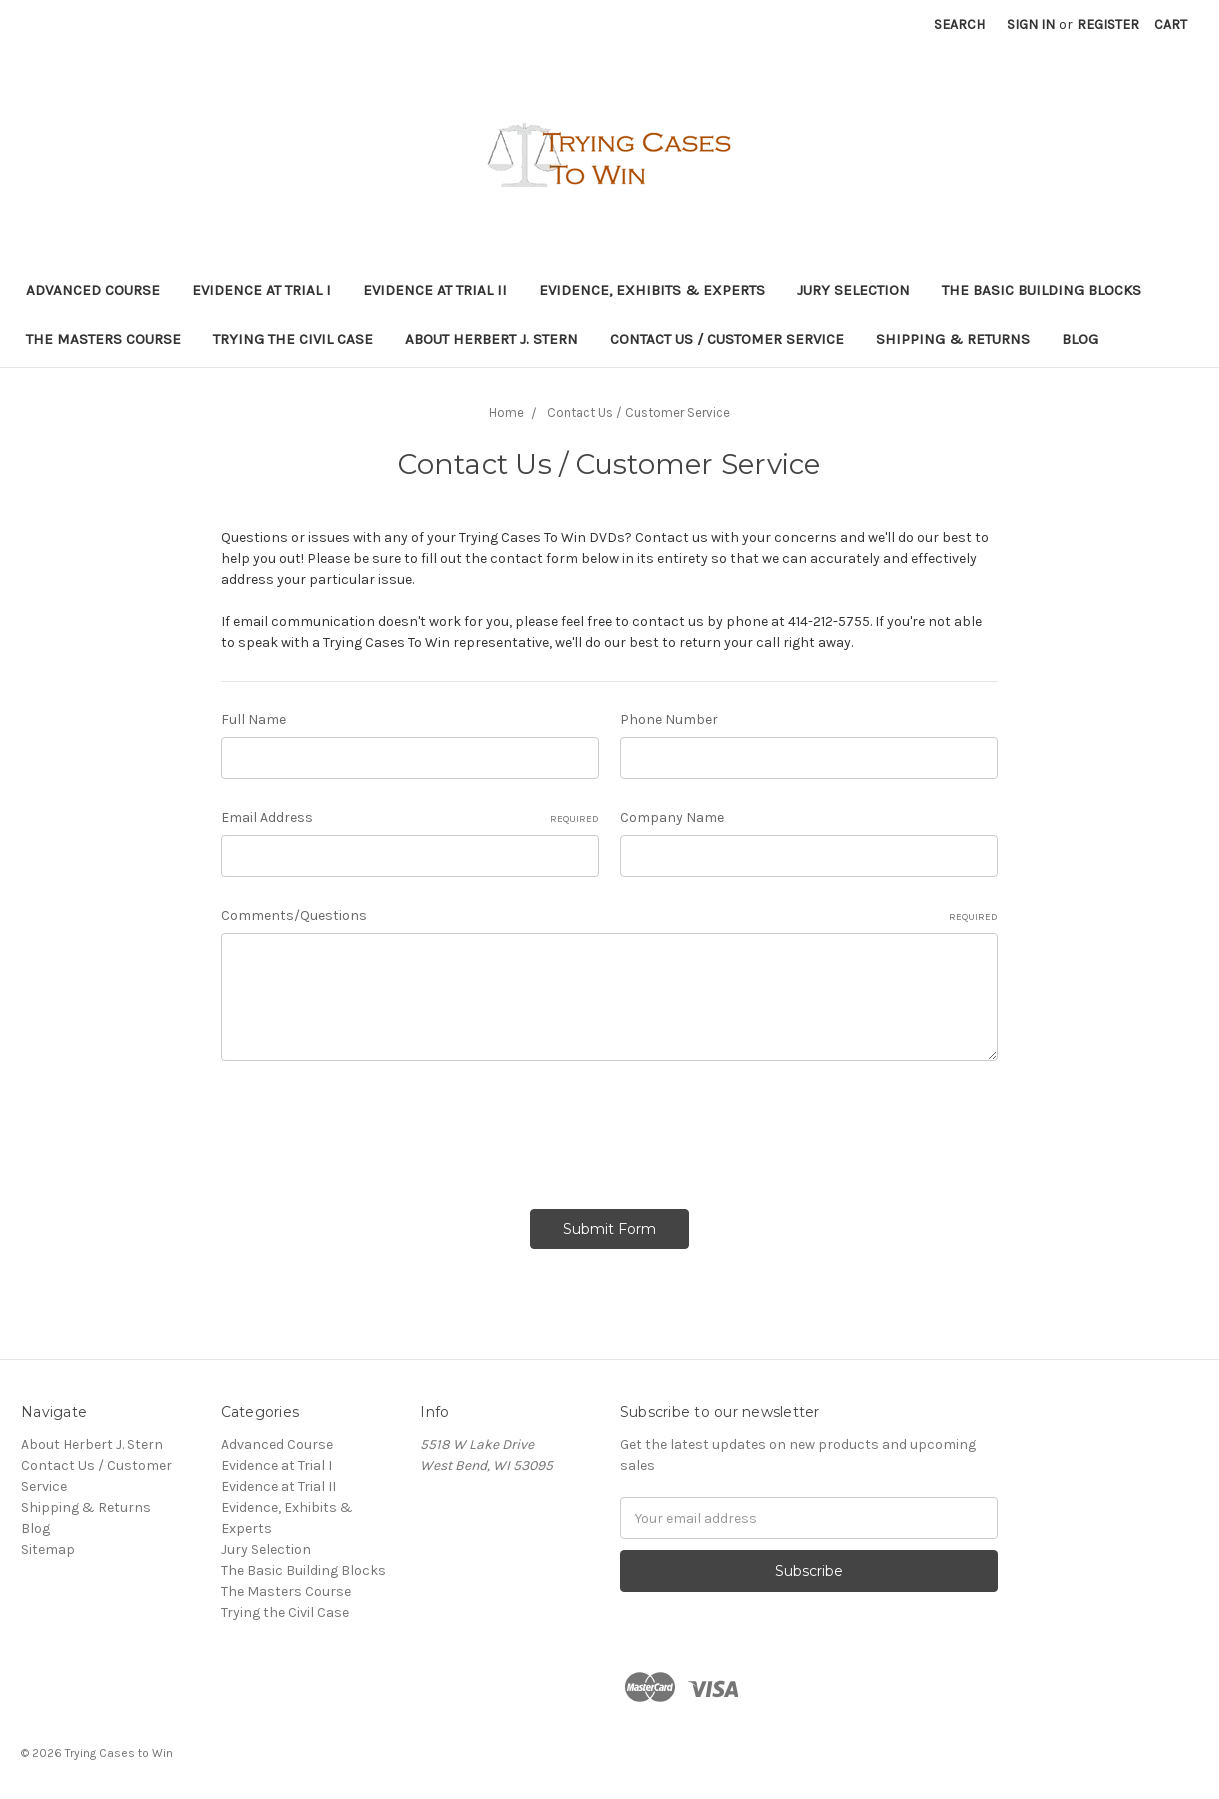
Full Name (253, 719)
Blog (1080, 339)
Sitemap (48, 1544)
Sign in (1031, 24)
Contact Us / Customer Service (727, 339)
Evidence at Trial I (261, 290)
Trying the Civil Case (293, 339)
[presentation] (373, 1128)
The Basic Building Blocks (1041, 290)
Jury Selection (853, 290)
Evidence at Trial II (435, 290)
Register (1108, 24)
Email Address (410, 818)
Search (959, 24)
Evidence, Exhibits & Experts (652, 290)
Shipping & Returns (953, 339)
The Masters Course (103, 339)
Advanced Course (93, 290)
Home (506, 412)
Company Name (672, 817)
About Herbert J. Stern (491, 339)
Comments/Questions (610, 916)
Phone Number (669, 719)
